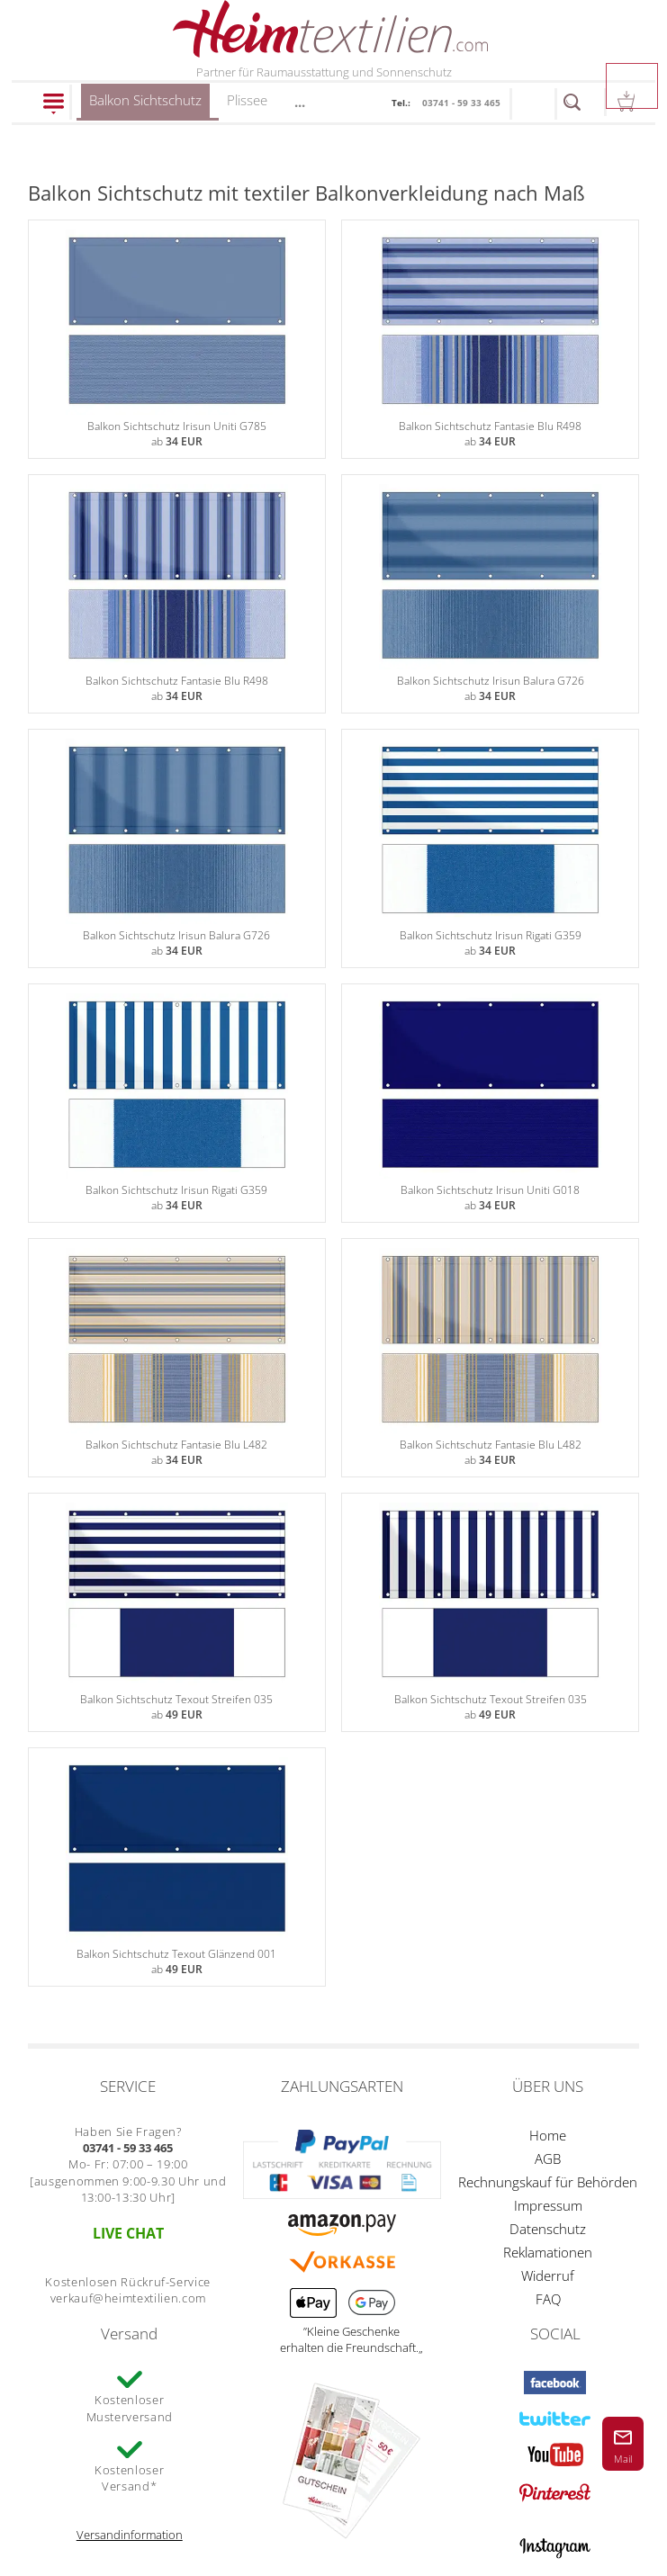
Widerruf (547, 2275)
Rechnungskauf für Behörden (547, 2182)
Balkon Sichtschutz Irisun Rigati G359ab (490, 848)
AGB (548, 2159)
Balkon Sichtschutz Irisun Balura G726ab (490, 594)
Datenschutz (547, 2229)
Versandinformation (130, 2535)
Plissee (247, 100)
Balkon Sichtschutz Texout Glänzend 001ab (177, 1867)
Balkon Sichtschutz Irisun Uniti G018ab (490, 1103)
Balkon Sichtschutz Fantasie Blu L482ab (177, 1358)
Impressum (548, 2205)
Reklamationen (547, 2252)
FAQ (548, 2299)
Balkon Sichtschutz (145, 106)
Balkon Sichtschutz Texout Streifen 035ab (177, 1612)
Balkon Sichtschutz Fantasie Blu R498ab (490, 339)
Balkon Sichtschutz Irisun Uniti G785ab (177, 339)
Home (547, 2135)
